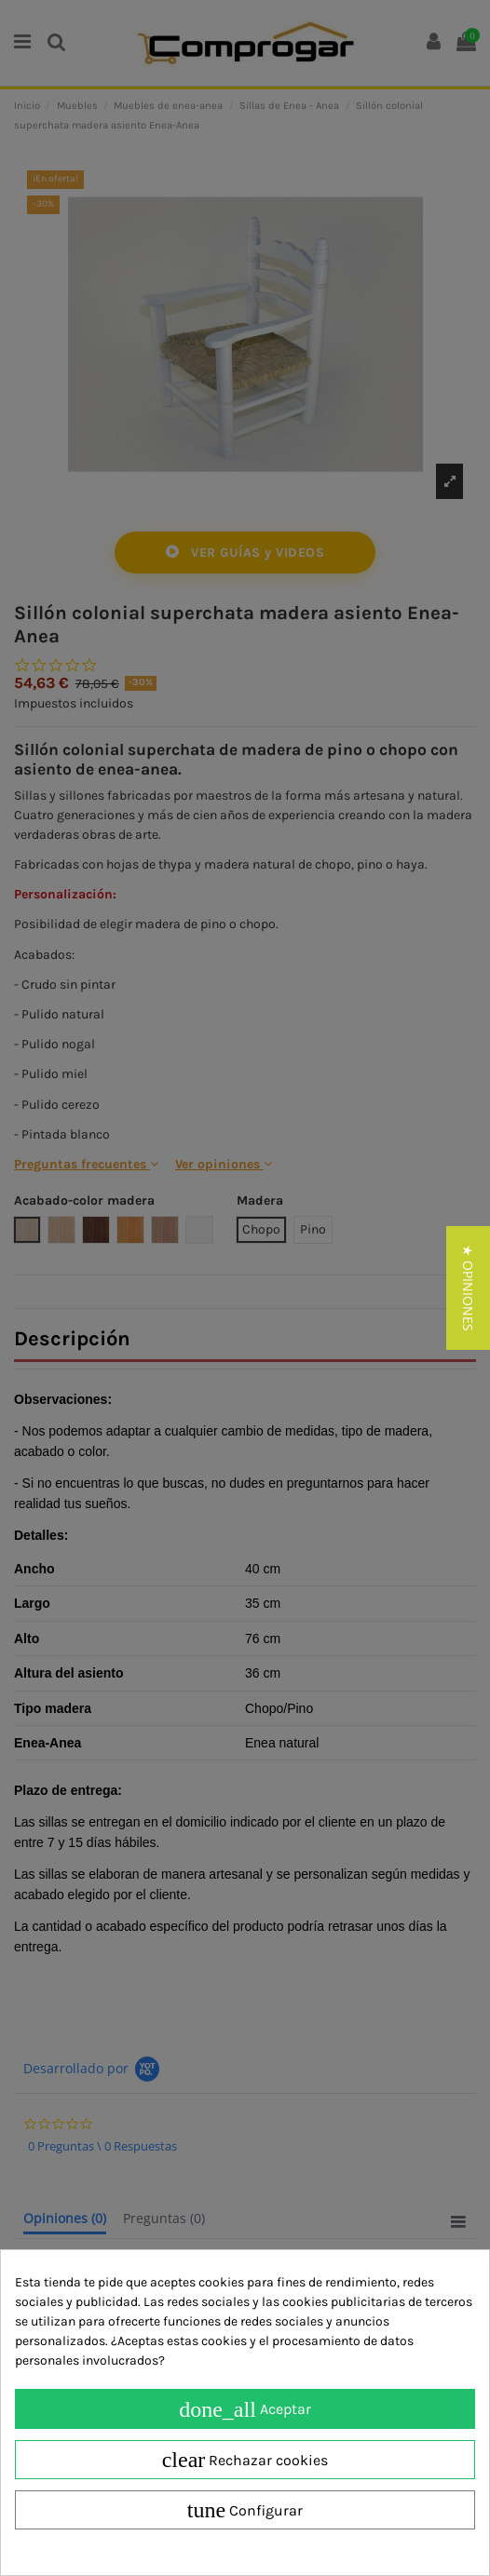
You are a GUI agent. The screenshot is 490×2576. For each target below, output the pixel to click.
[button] (468, 1288)
